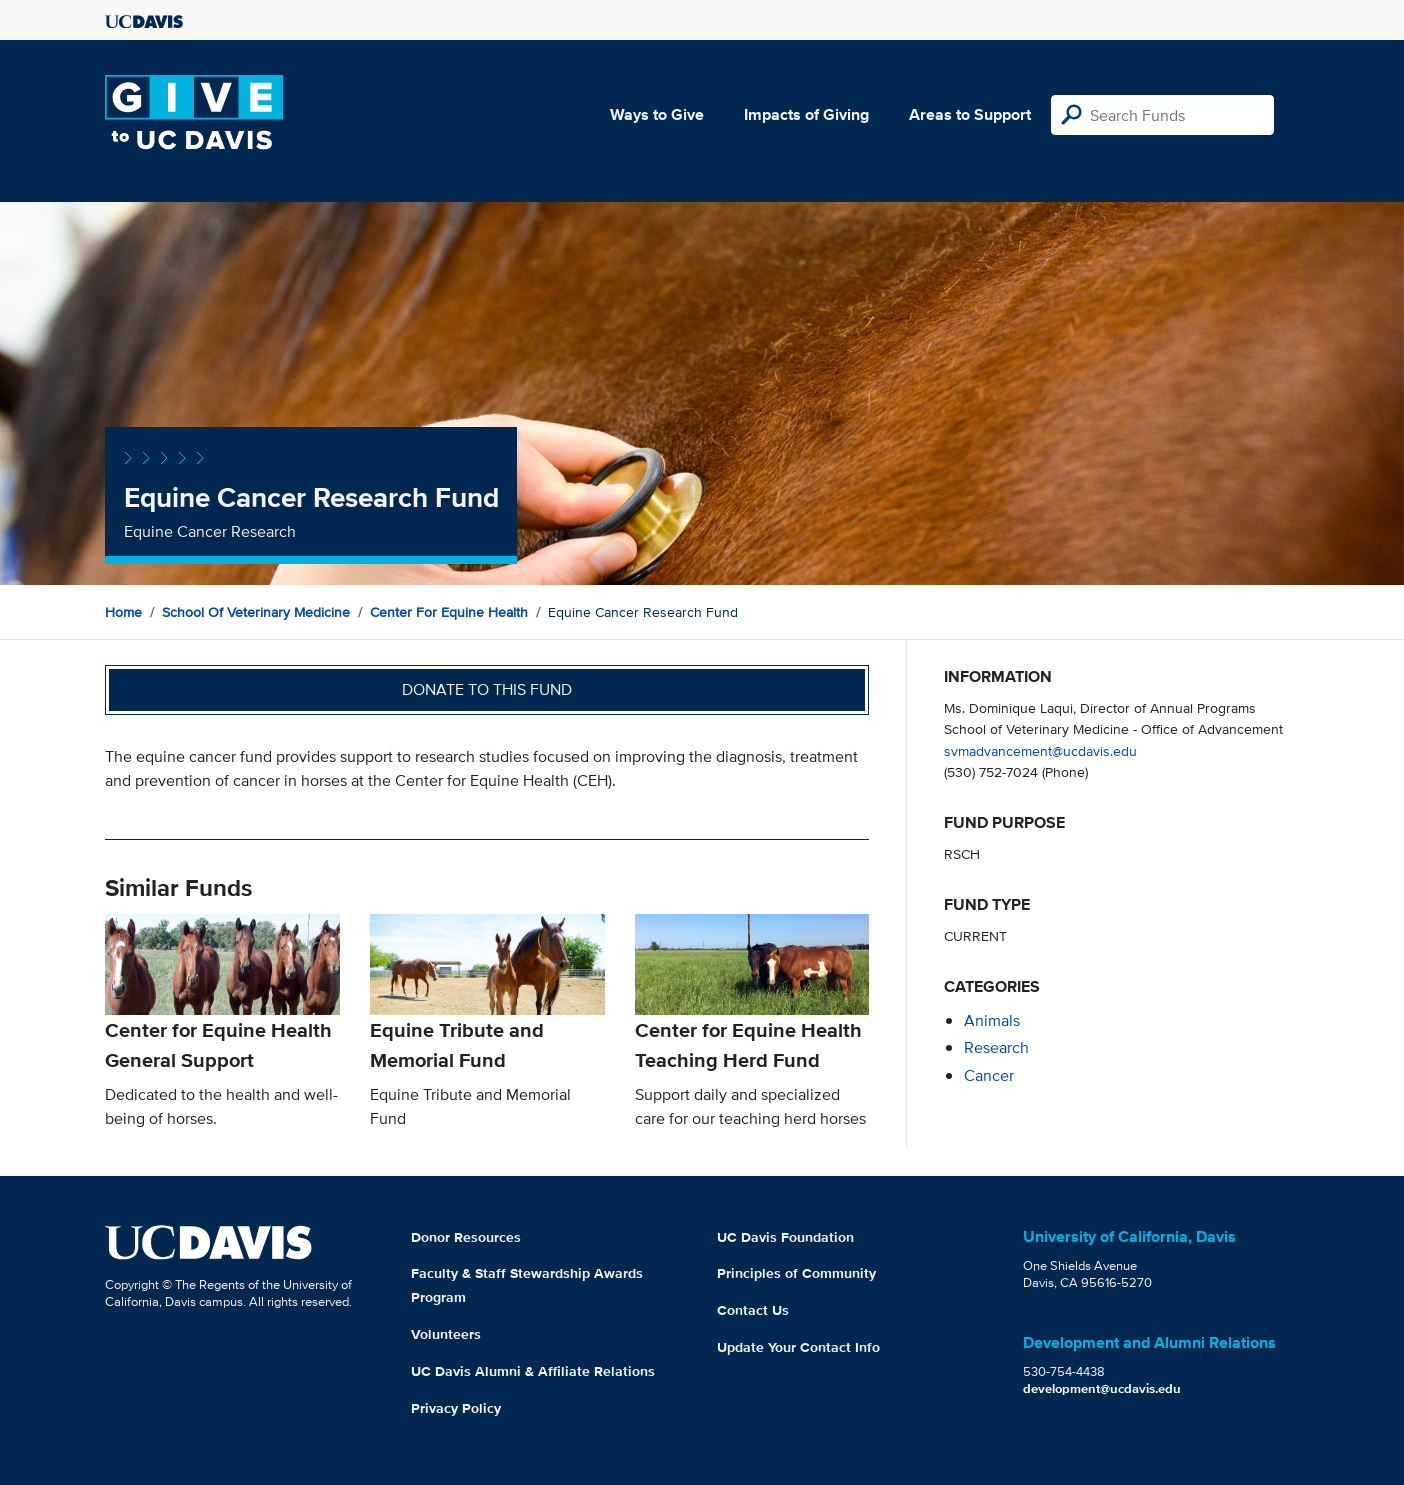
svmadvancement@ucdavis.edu (1040, 750)
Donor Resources (466, 1237)
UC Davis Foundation (785, 1237)
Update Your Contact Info (798, 1347)
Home (123, 612)
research (996, 1047)
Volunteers (446, 1334)
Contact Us (753, 1310)
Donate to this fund (487, 689)
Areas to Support (970, 114)
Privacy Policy (456, 1408)
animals (992, 1020)
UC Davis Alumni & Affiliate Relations (533, 1371)
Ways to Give (657, 114)
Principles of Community (796, 1273)
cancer (989, 1075)
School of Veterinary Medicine (256, 612)
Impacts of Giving (806, 114)
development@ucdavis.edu (1102, 1388)
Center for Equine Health (449, 612)
